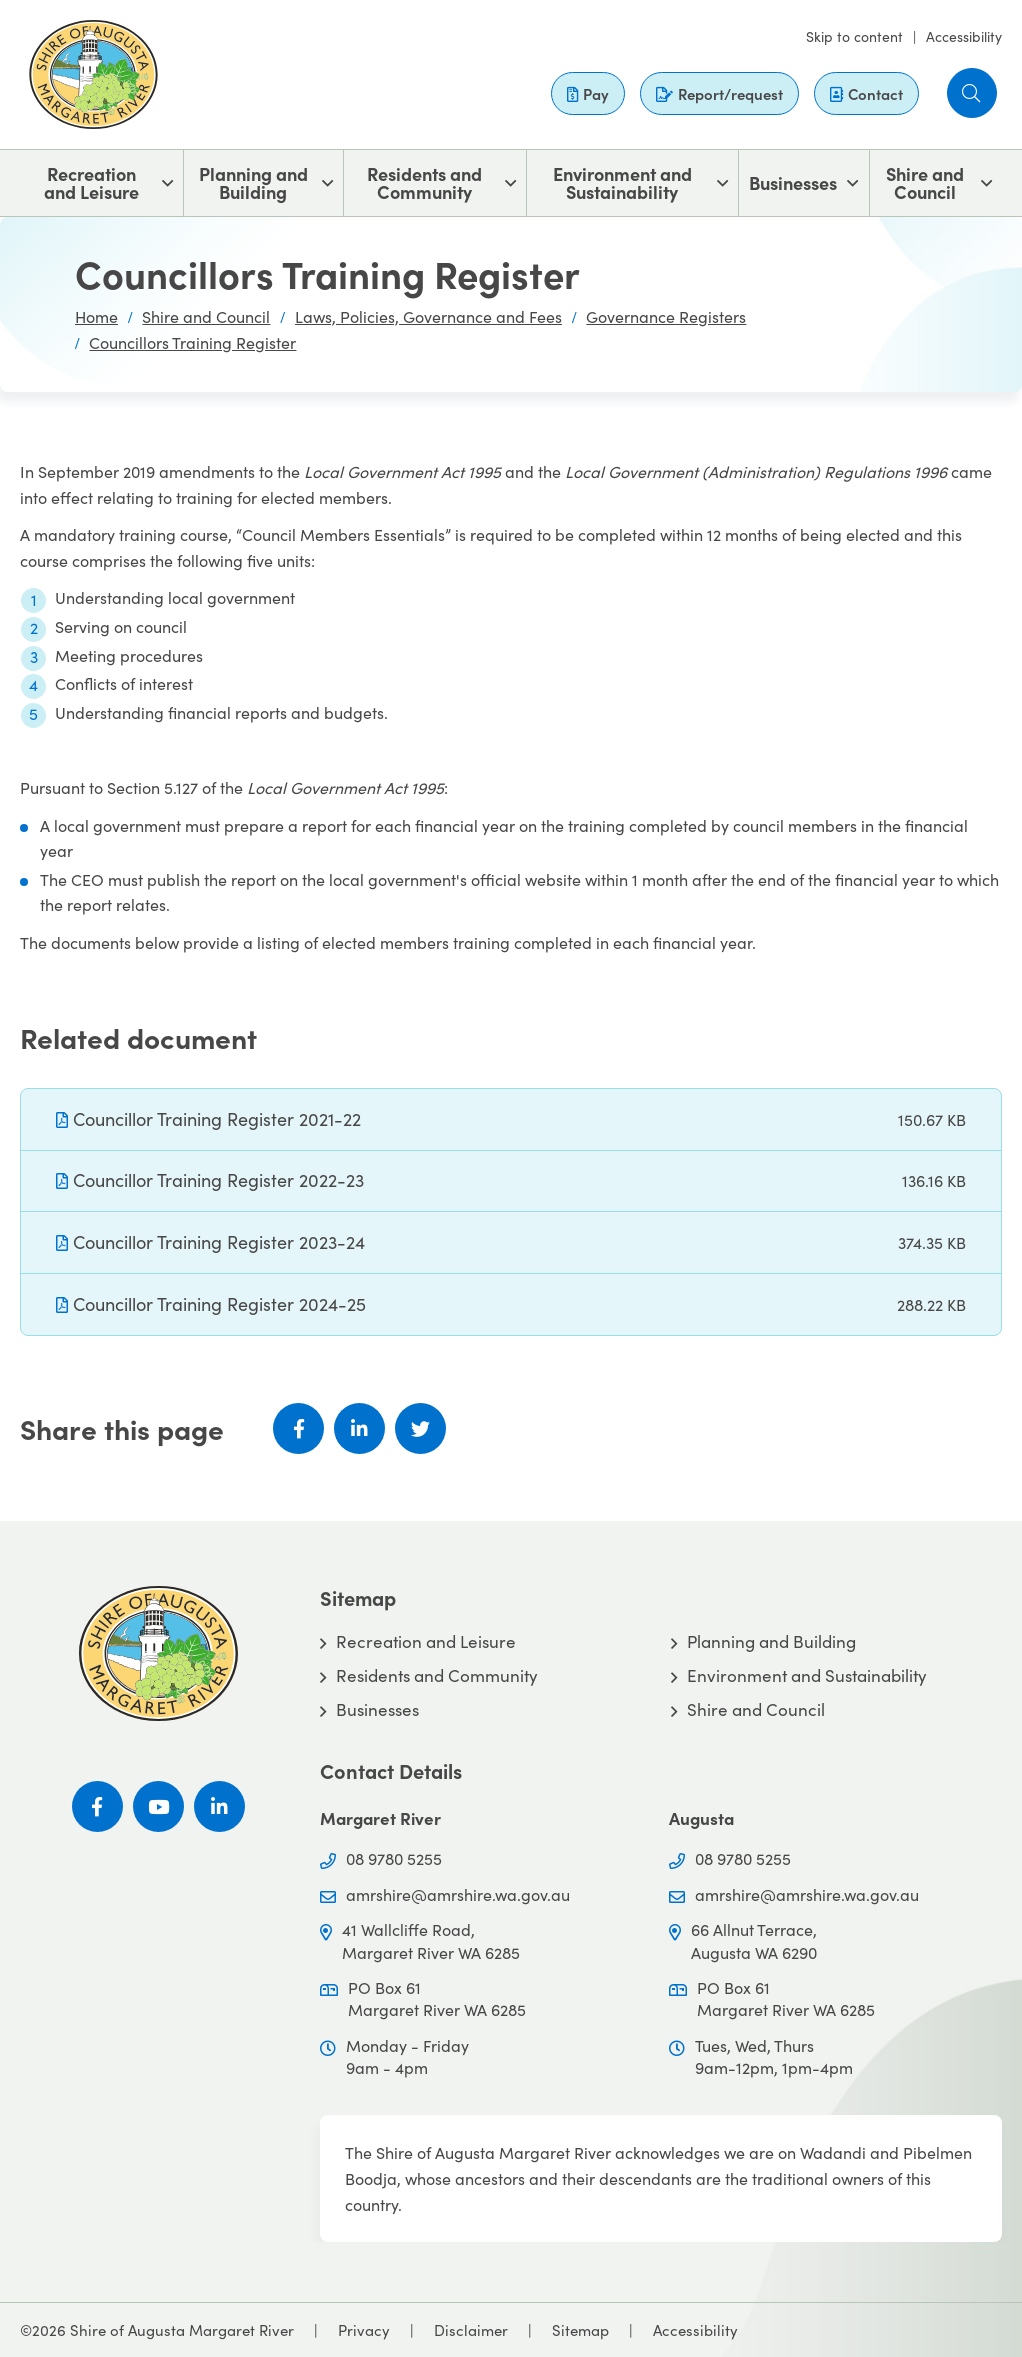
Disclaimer (471, 2330)
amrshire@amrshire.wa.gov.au (458, 1894)
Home (96, 316)
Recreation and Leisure (91, 182)
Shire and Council (925, 182)
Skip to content (854, 36)
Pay (588, 93)
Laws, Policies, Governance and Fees (428, 316)
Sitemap (580, 2330)
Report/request (719, 93)
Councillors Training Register (192, 342)
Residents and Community (424, 182)
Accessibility (964, 36)
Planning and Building (253, 182)
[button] (972, 93)
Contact (866, 93)
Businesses (793, 182)
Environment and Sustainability (622, 182)
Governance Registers (666, 316)
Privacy (364, 2330)
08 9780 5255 (394, 1858)
